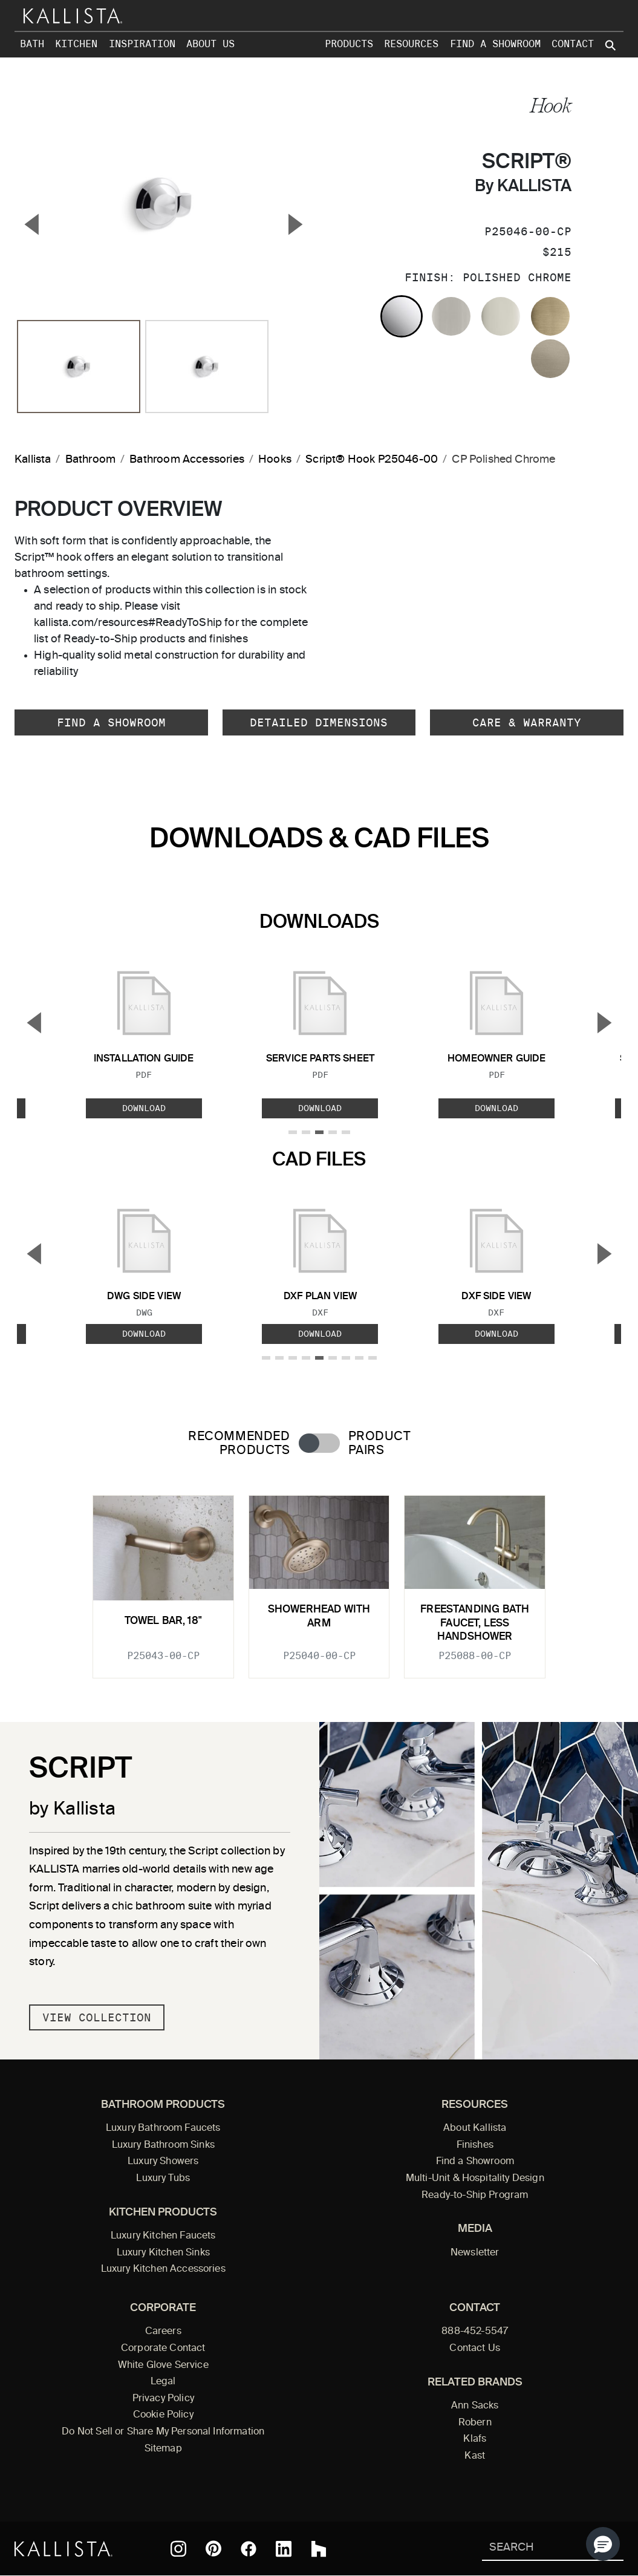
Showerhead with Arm (319, 1616)
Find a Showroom (495, 44)
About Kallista (474, 2128)
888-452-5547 (474, 2331)
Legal (163, 2382)
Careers (163, 2331)
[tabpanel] (319, 1579)
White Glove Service (163, 2365)
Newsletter (475, 2253)
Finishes (475, 2145)
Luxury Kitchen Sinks (163, 2253)
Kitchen (76, 44)
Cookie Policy (163, 2415)
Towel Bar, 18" (163, 1621)
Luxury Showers (163, 2162)
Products (349, 44)
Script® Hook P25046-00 (371, 459)
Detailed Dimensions (319, 722)
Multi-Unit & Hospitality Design (475, 2178)
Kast (474, 2456)
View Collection (96, 2017)
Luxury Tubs (163, 2178)
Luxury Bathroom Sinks (163, 2145)
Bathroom (90, 459)
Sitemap (163, 2449)
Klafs (474, 2439)
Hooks (274, 459)
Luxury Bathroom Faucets (163, 2128)
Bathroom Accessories (186, 459)
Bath (32, 44)
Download (144, 1108)
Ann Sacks (474, 2406)
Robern (475, 2423)
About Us (210, 44)
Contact (573, 44)
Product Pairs (379, 1443)
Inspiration (142, 44)
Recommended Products (239, 1443)
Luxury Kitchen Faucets (163, 2236)
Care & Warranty (526, 722)
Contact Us (474, 2348)
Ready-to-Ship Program (475, 2195)
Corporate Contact (163, 2348)
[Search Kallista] (535, 2548)
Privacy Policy (163, 2399)
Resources (411, 44)
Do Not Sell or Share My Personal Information (163, 2432)
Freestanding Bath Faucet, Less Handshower (474, 1623)
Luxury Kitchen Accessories (163, 2269)
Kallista (33, 459)
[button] (603, 2544)
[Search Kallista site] (611, 45)
